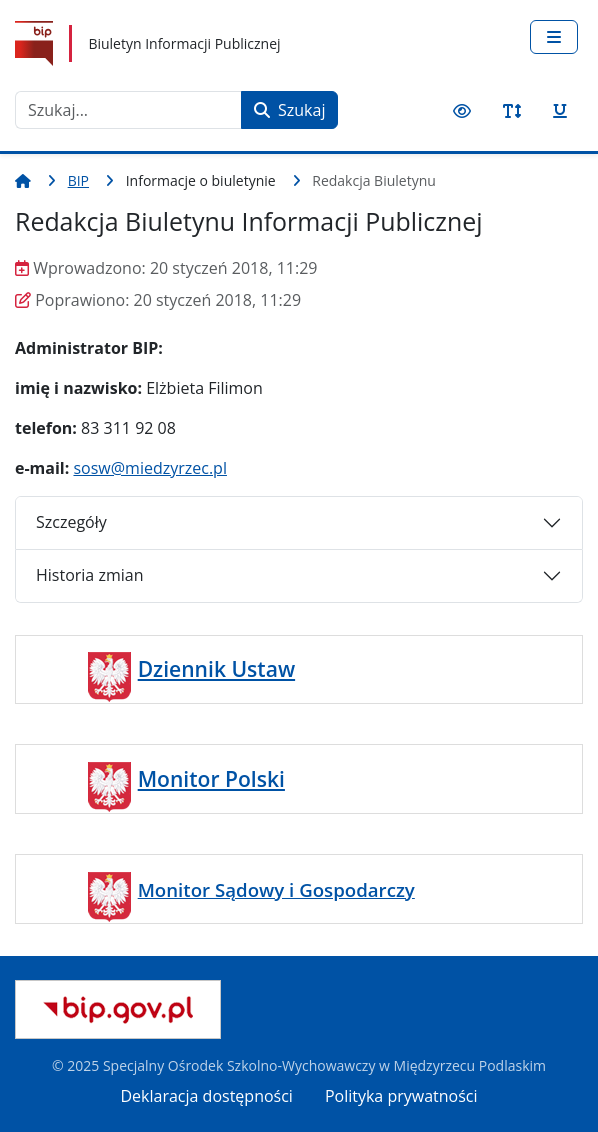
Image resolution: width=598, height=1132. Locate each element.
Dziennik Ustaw (216, 668)
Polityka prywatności (401, 1096)
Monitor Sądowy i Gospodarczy (276, 889)
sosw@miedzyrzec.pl (149, 468)
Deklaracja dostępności (207, 1096)
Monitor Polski (211, 778)
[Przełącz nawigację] (554, 37)
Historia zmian (89, 575)
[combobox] (128, 110)
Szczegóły (71, 522)
